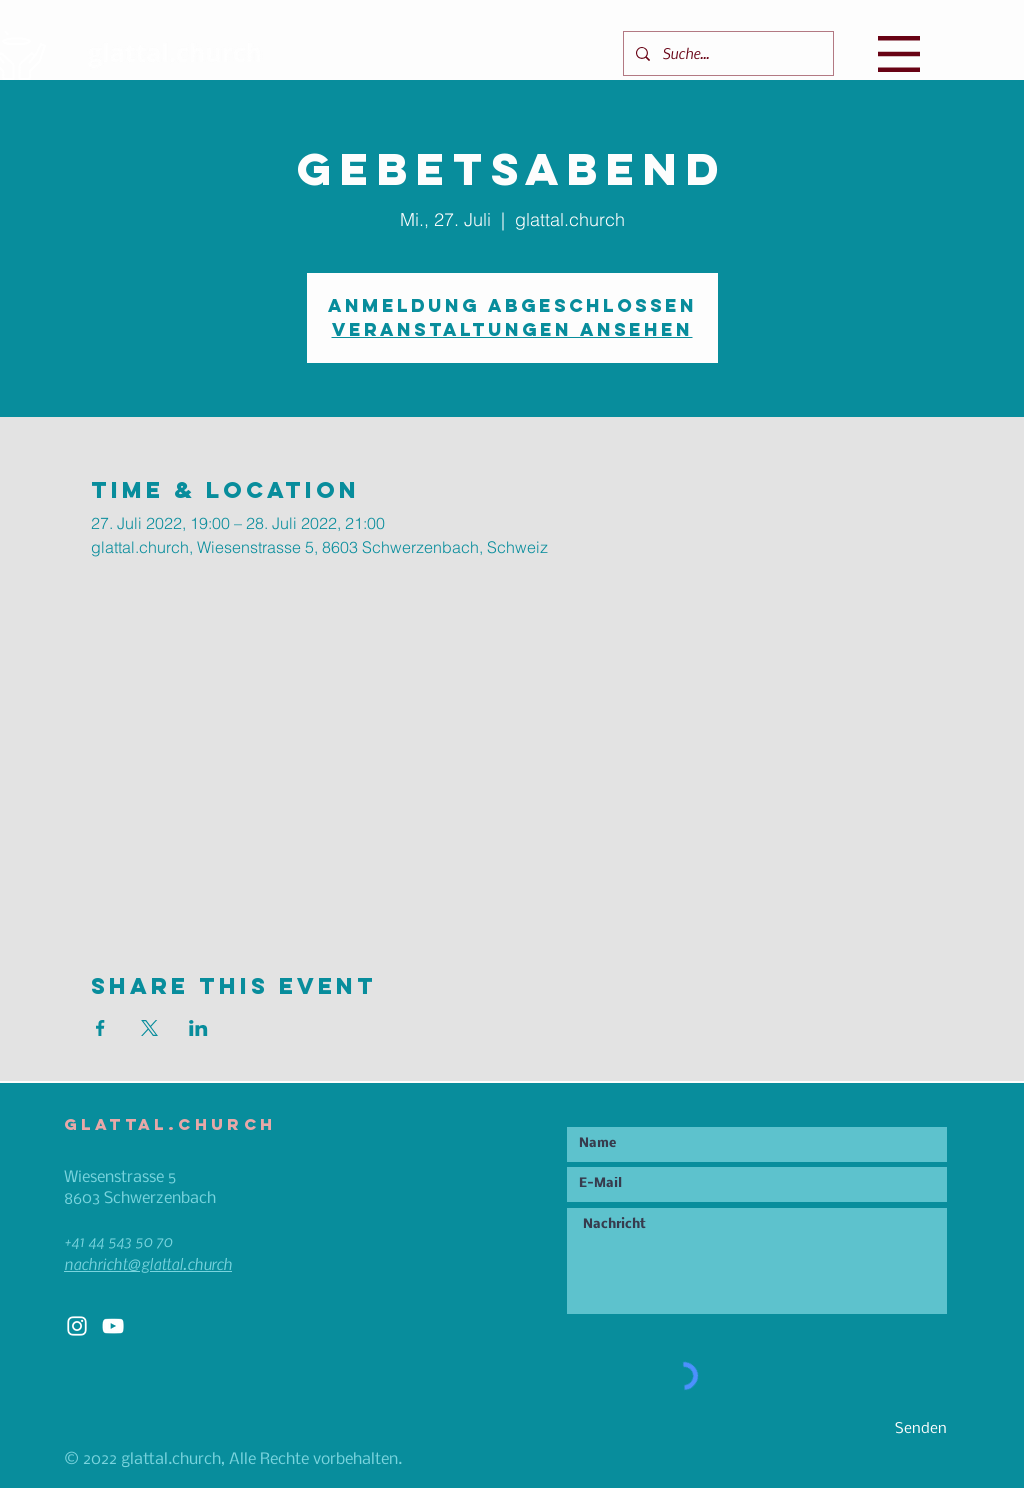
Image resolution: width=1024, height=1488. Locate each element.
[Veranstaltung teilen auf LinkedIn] (198, 1028)
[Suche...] (726, 53)
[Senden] (876, 1429)
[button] (899, 54)
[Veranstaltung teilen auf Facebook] (100, 1028)
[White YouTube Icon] (113, 1326)
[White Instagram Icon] (77, 1326)
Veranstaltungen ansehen (512, 329)
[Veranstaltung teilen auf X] (149, 1028)
